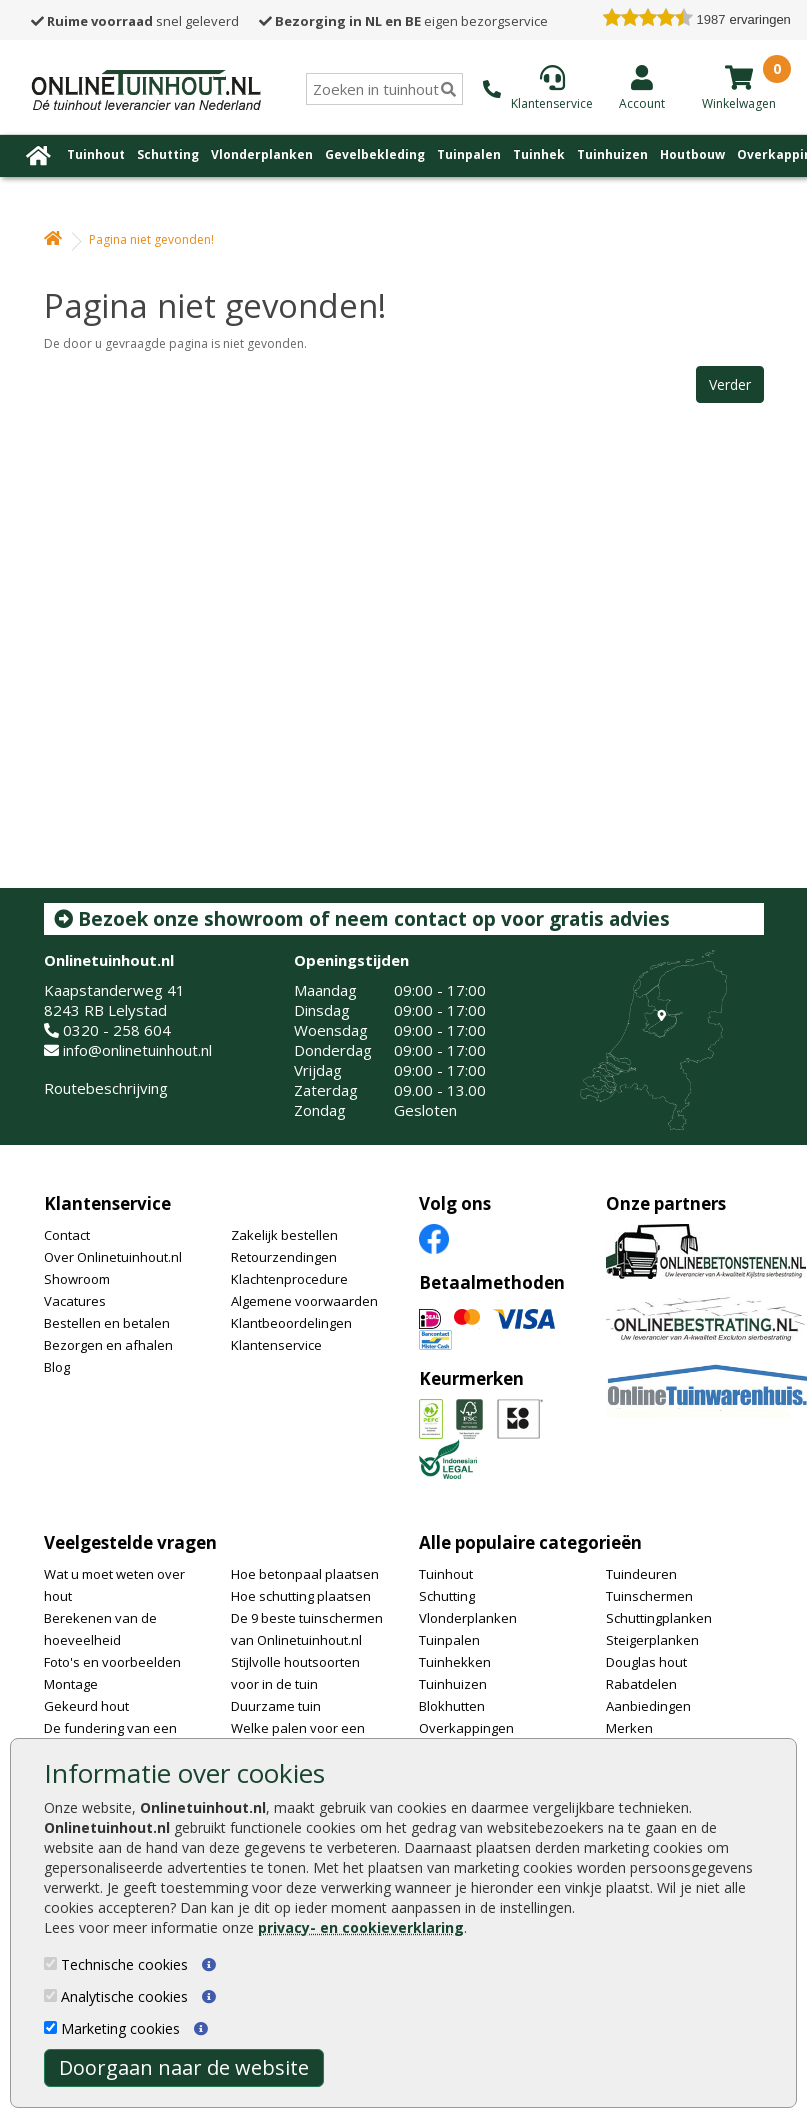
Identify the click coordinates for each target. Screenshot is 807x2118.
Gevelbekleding (375, 154)
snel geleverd (135, 21)
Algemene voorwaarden (304, 1301)
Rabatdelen (641, 1684)
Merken (629, 1728)
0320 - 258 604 (117, 1030)
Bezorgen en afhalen (108, 1345)
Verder (730, 384)
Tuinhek (539, 154)
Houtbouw (692, 154)
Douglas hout (646, 1662)
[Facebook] (434, 1237)
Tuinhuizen (612, 154)
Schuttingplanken (659, 1618)
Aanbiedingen (648, 1706)
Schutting (168, 154)
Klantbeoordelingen (291, 1323)
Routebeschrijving (106, 1088)
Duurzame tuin (276, 1706)
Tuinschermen (649, 1596)
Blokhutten (452, 1706)
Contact (67, 1235)
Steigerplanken (652, 1640)
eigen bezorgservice (403, 21)
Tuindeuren (641, 1574)
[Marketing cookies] (50, 2027)
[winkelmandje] (739, 77)
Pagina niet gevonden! (151, 239)
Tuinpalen (469, 154)
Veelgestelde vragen (130, 1542)
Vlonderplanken (262, 154)
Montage (71, 1684)
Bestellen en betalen (107, 1323)
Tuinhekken (455, 1662)
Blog (57, 1367)
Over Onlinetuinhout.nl (113, 1257)
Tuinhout (96, 154)
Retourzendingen (284, 1257)
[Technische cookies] (50, 1963)
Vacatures (75, 1301)
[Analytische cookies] (50, 1995)
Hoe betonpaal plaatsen (305, 1574)
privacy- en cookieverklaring (361, 1927)
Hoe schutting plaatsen (301, 1596)
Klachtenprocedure (289, 1279)
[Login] (642, 87)
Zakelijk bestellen (284, 1235)
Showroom (77, 1279)
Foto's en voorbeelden (112, 1662)
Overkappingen (466, 1728)
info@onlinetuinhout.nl (137, 1050)
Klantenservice (107, 1203)
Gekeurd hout (86, 1706)
